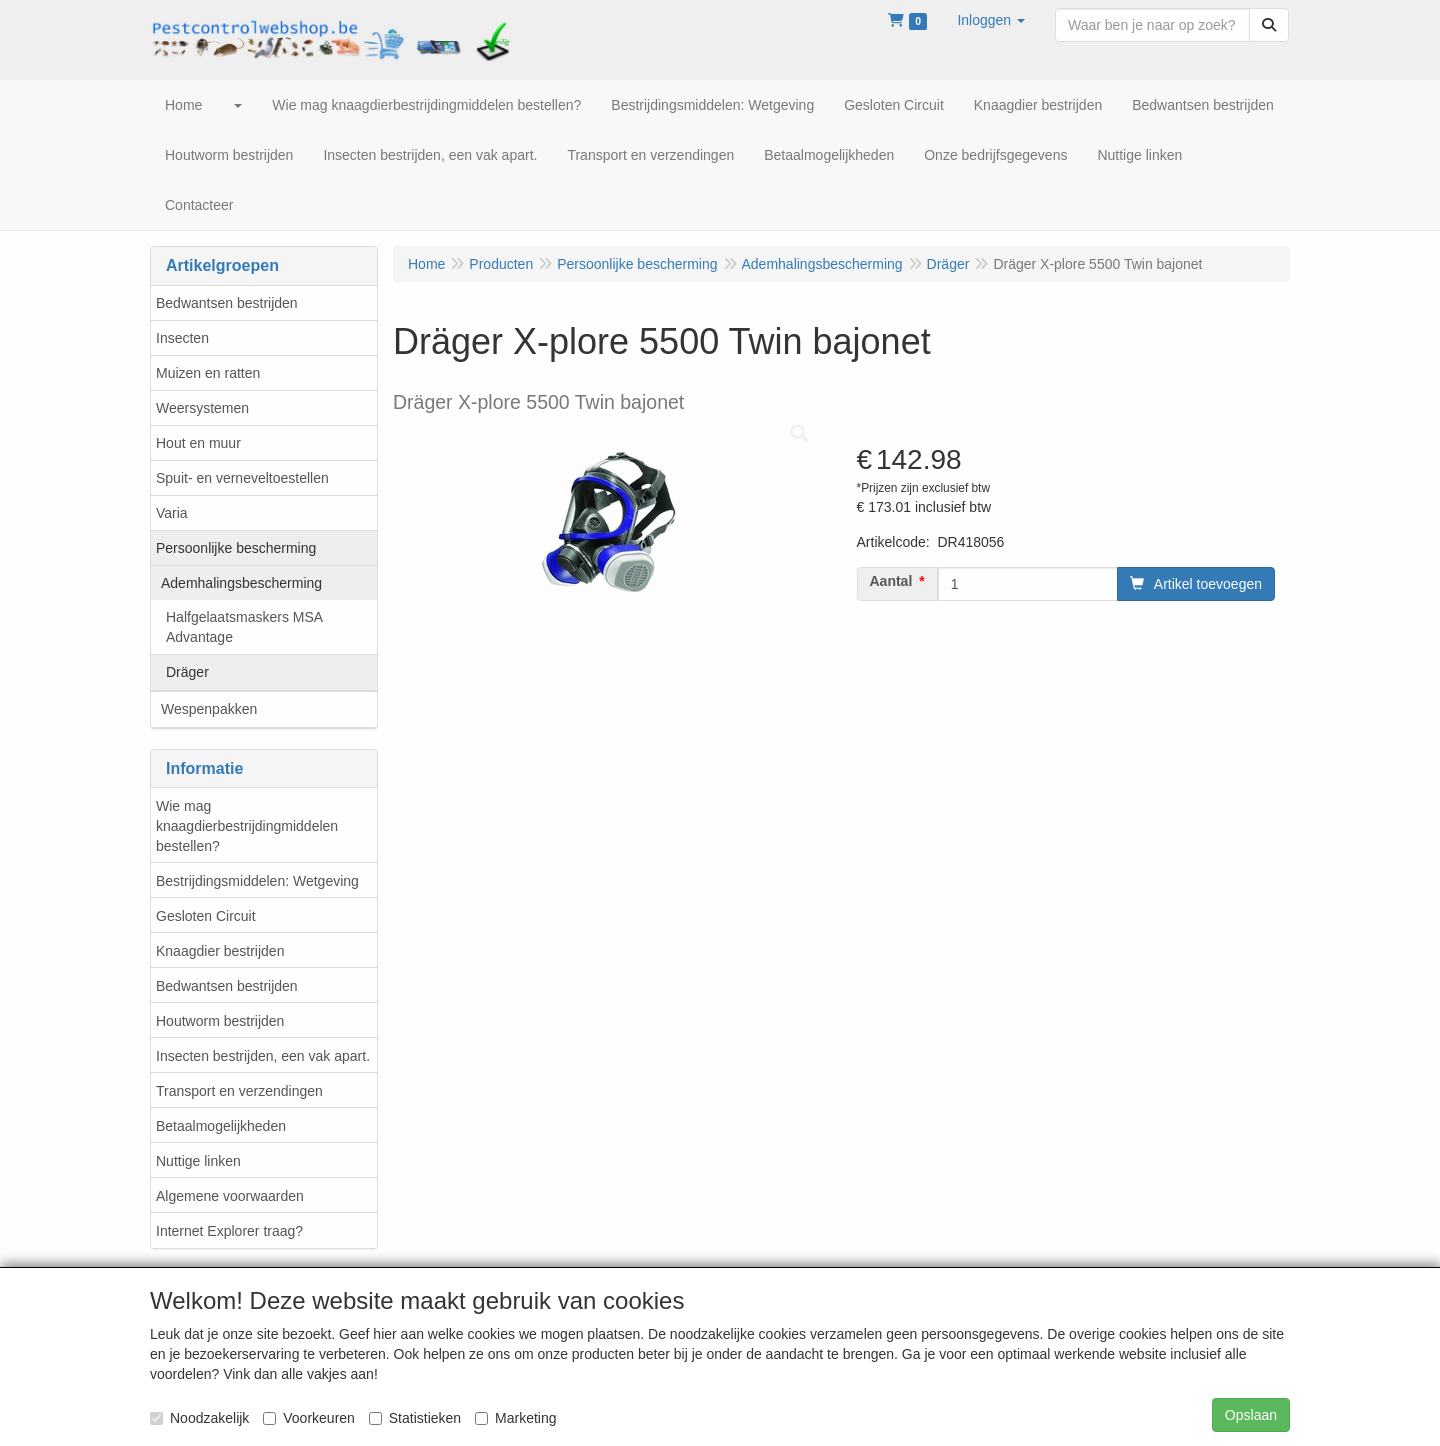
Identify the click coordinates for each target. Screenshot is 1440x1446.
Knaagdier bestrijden (220, 951)
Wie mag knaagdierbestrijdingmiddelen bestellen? (247, 826)
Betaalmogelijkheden (221, 1126)
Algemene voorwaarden (230, 1196)
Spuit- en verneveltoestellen (242, 478)
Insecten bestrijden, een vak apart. (263, 1056)
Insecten (182, 338)
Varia (172, 513)
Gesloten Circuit (206, 916)
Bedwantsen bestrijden (227, 303)
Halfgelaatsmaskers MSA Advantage (244, 627)
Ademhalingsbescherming (241, 583)
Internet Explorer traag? (229, 1231)
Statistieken (415, 1418)
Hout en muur (198, 443)
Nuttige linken (198, 1161)
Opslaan (1251, 1415)
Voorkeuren (309, 1418)
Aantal (891, 581)
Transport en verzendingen (239, 1091)
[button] (991, 20)
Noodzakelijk (199, 1418)
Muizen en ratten (208, 373)
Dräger (187, 672)
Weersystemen (202, 408)
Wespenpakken (209, 709)
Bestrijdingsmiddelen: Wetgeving (257, 881)
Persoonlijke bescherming (236, 548)
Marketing (515, 1418)
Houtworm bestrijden (220, 1021)
